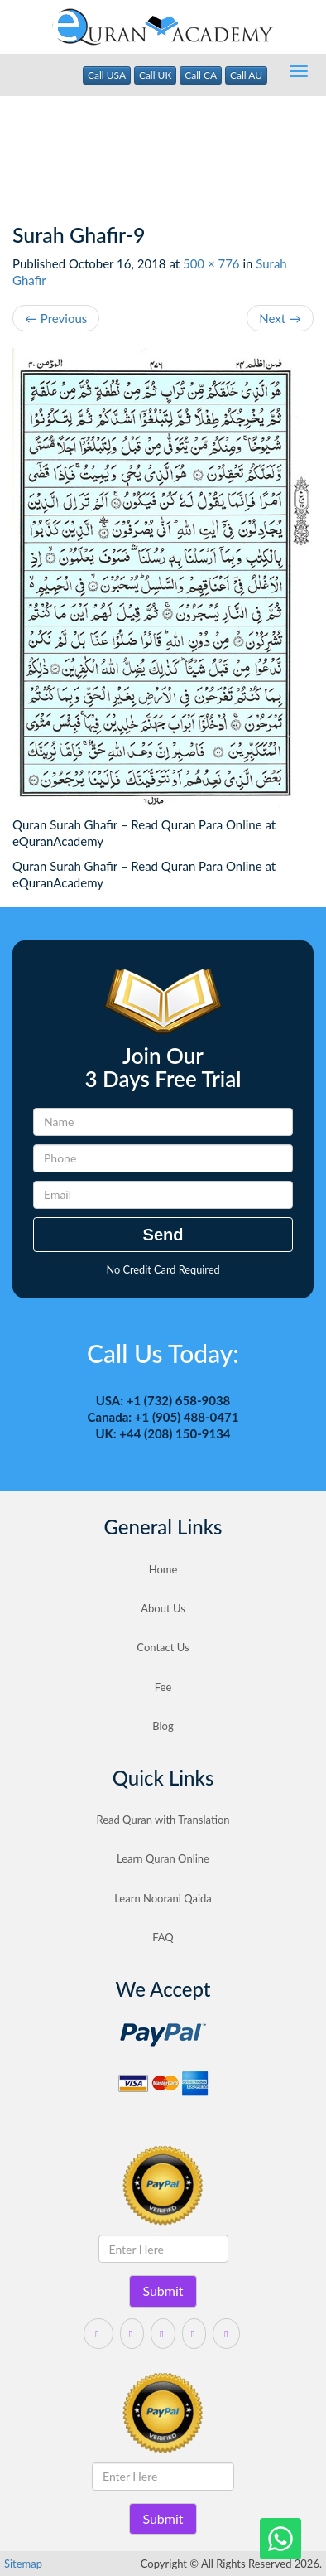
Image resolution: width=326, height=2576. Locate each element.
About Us (163, 1608)
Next (280, 318)
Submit (162, 2290)
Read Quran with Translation (162, 1819)
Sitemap (23, 2563)
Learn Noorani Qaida (163, 1898)
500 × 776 (211, 263)
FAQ (163, 1937)
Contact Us (163, 1647)
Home (163, 1569)
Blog (162, 1726)
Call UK (155, 75)
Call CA (201, 75)
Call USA (107, 75)
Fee (163, 1687)
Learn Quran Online (163, 1858)
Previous (56, 318)
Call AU (246, 75)
